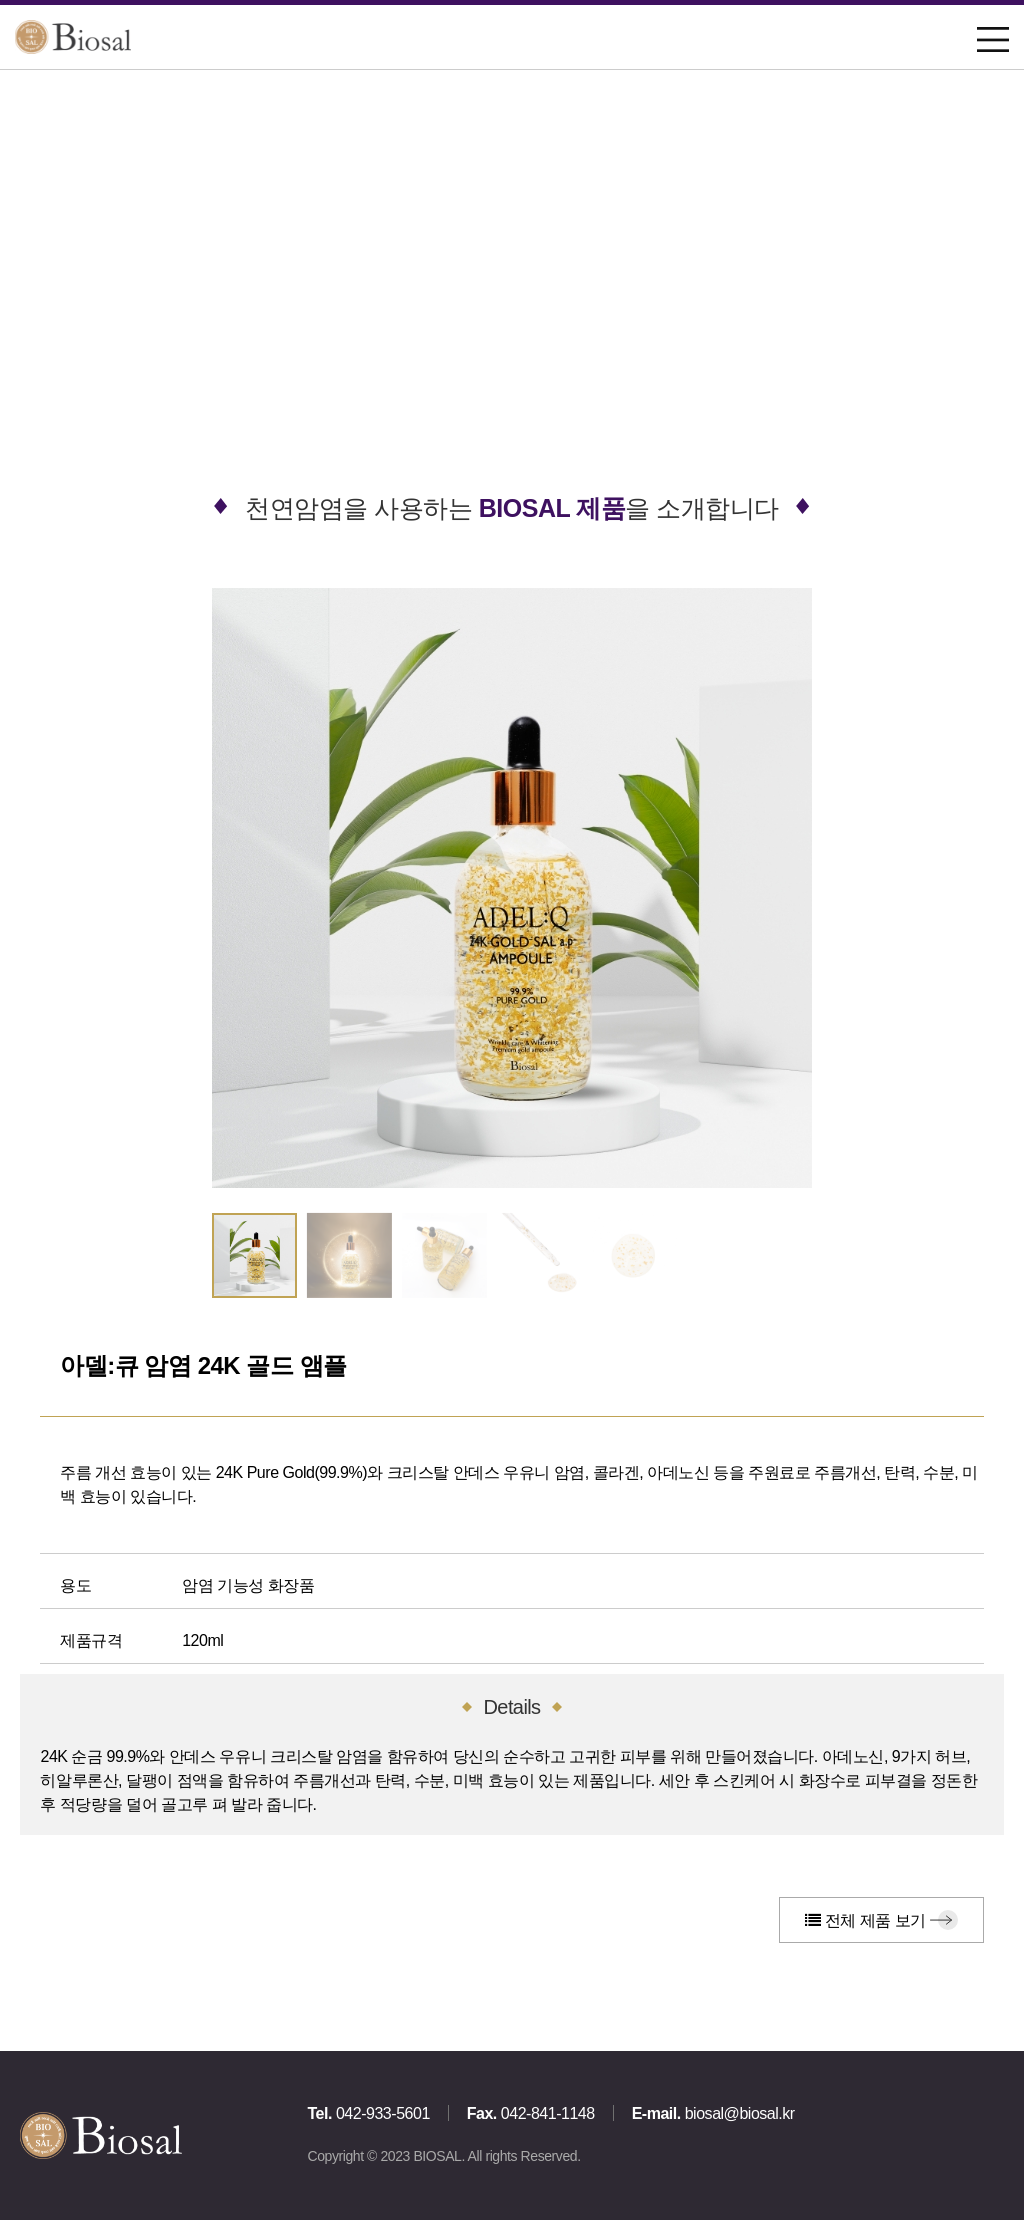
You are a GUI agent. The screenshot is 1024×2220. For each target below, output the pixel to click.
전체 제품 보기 (865, 1920)
